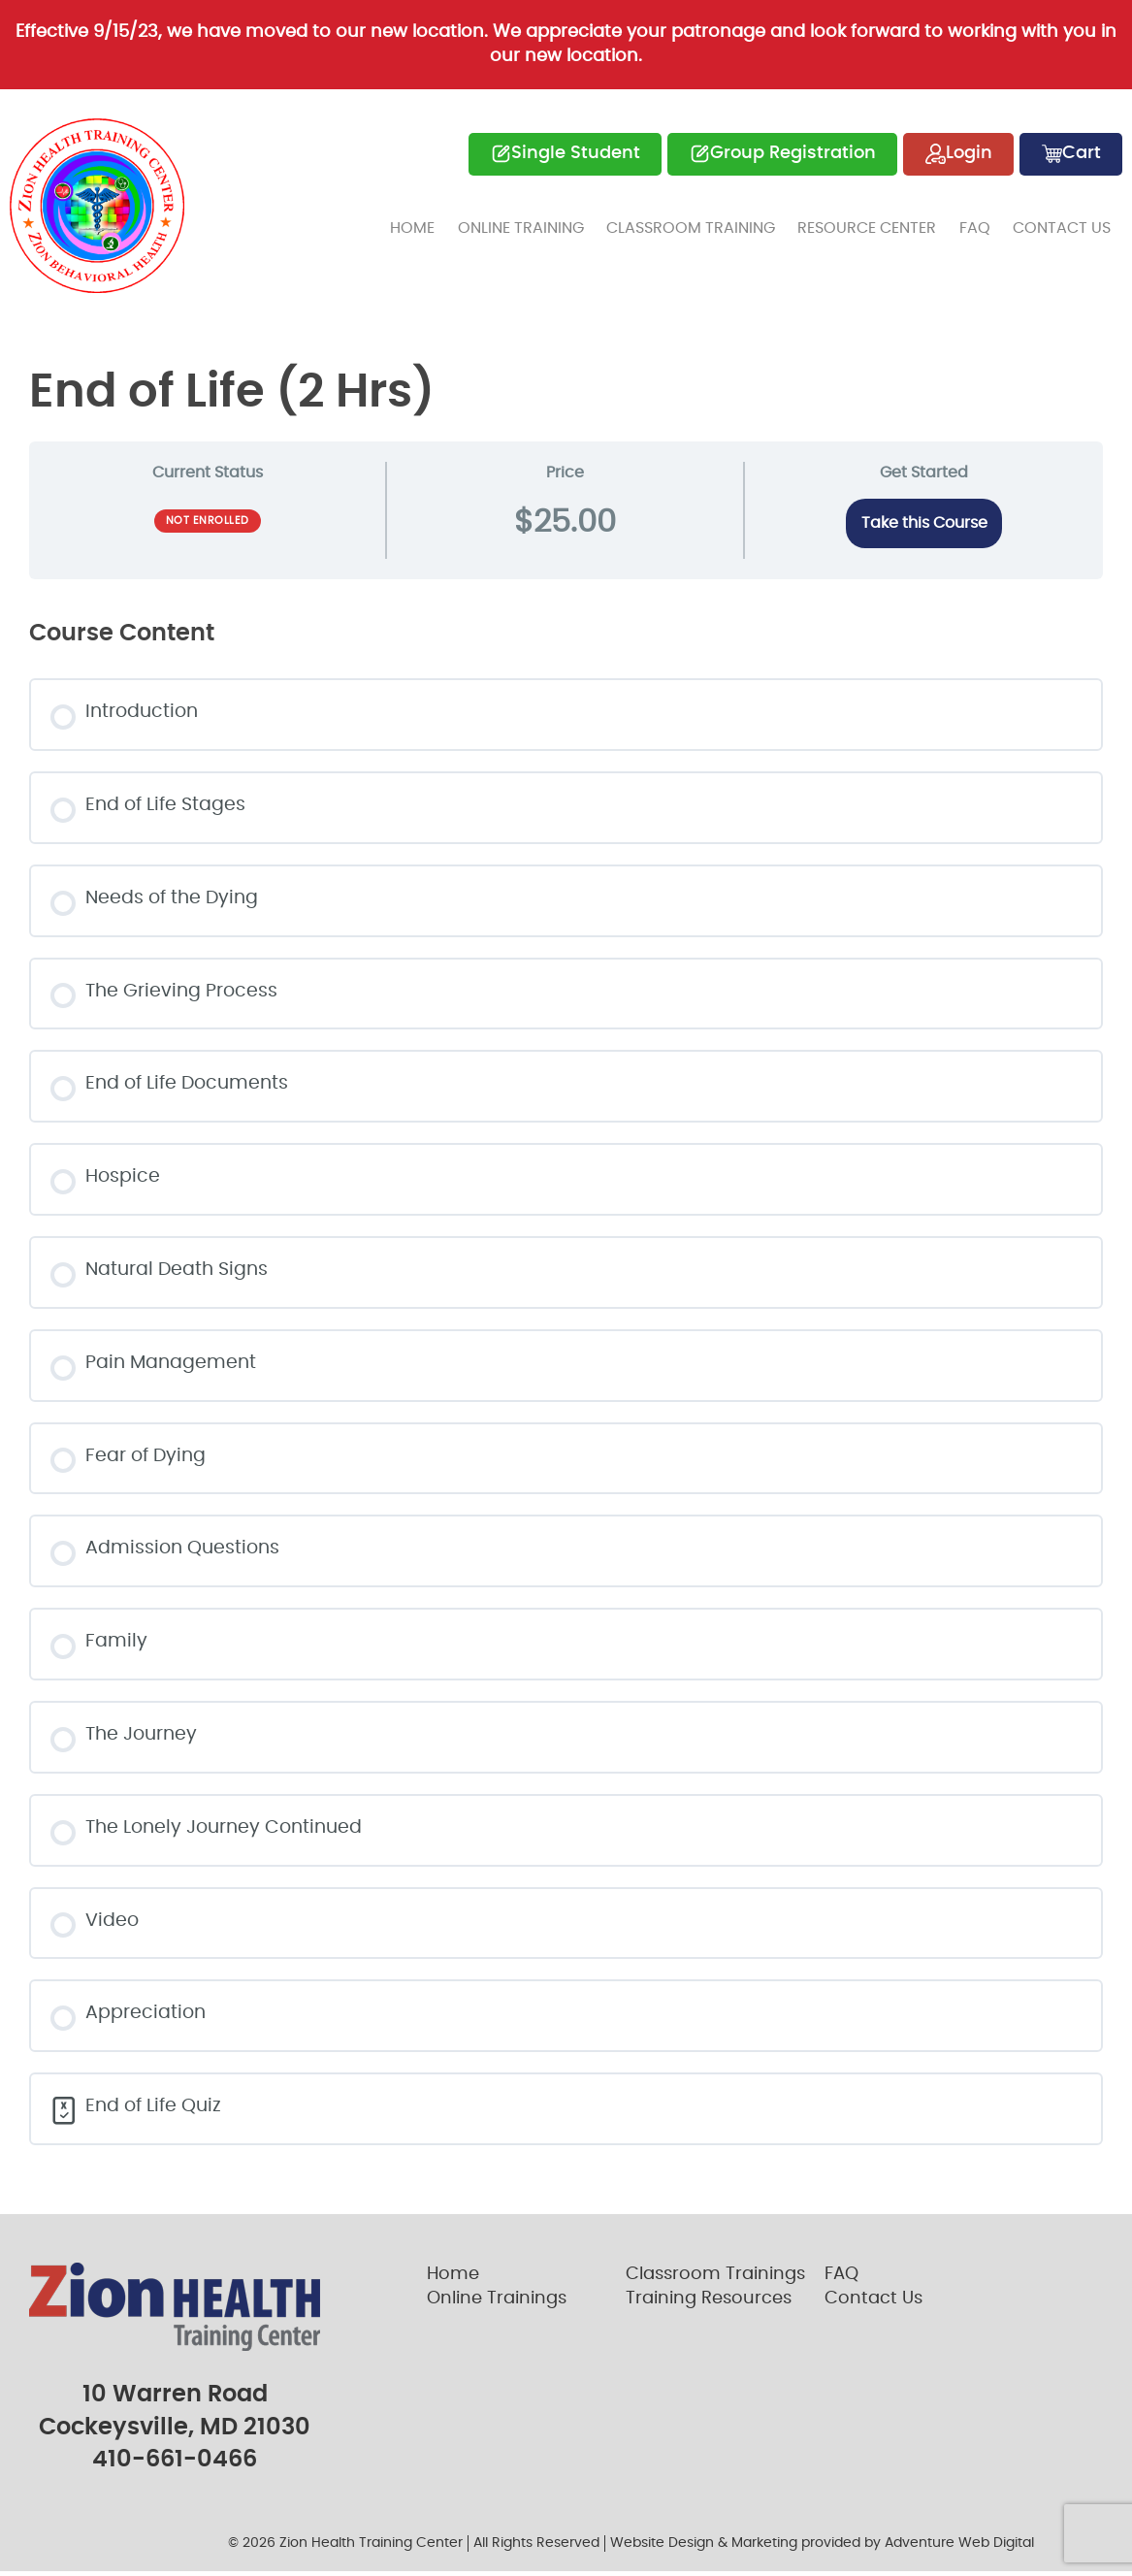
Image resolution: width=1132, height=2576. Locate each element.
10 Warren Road (175, 2400)
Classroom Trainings (715, 2281)
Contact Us (1064, 224)
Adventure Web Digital (959, 2549)
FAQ (979, 224)
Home (430, 224)
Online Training (535, 224)
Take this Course (924, 522)
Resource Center (875, 224)
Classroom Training (702, 224)
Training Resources (709, 2305)
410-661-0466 (174, 2465)
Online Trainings (496, 2305)
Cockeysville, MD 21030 (174, 2432)
